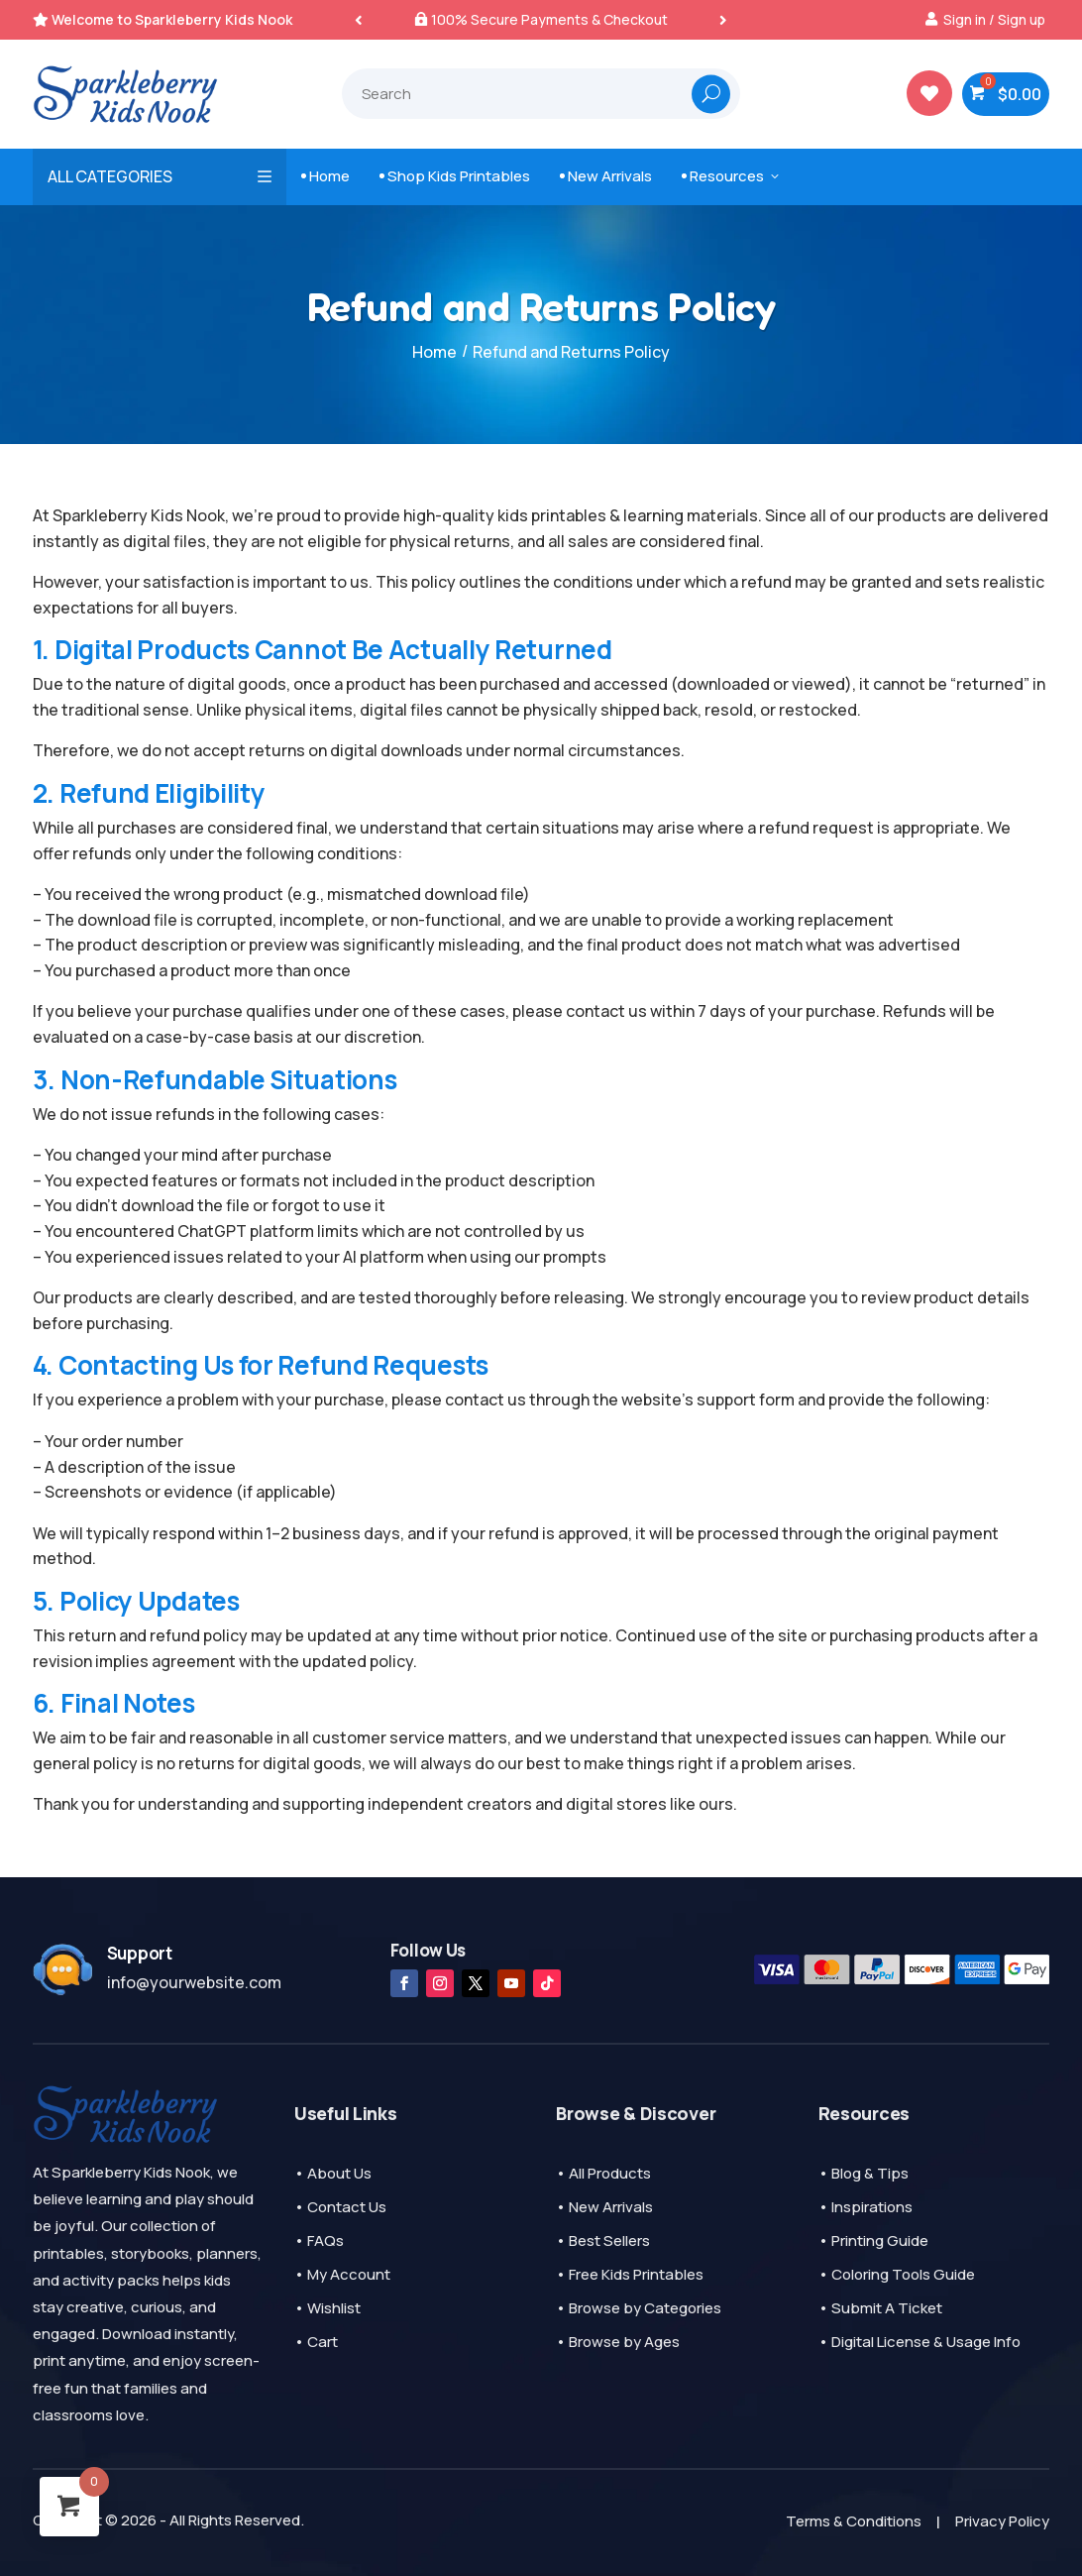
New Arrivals (606, 176)
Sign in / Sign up (994, 19)
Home (325, 176)
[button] (723, 19)
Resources (732, 176)
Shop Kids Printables (454, 176)
